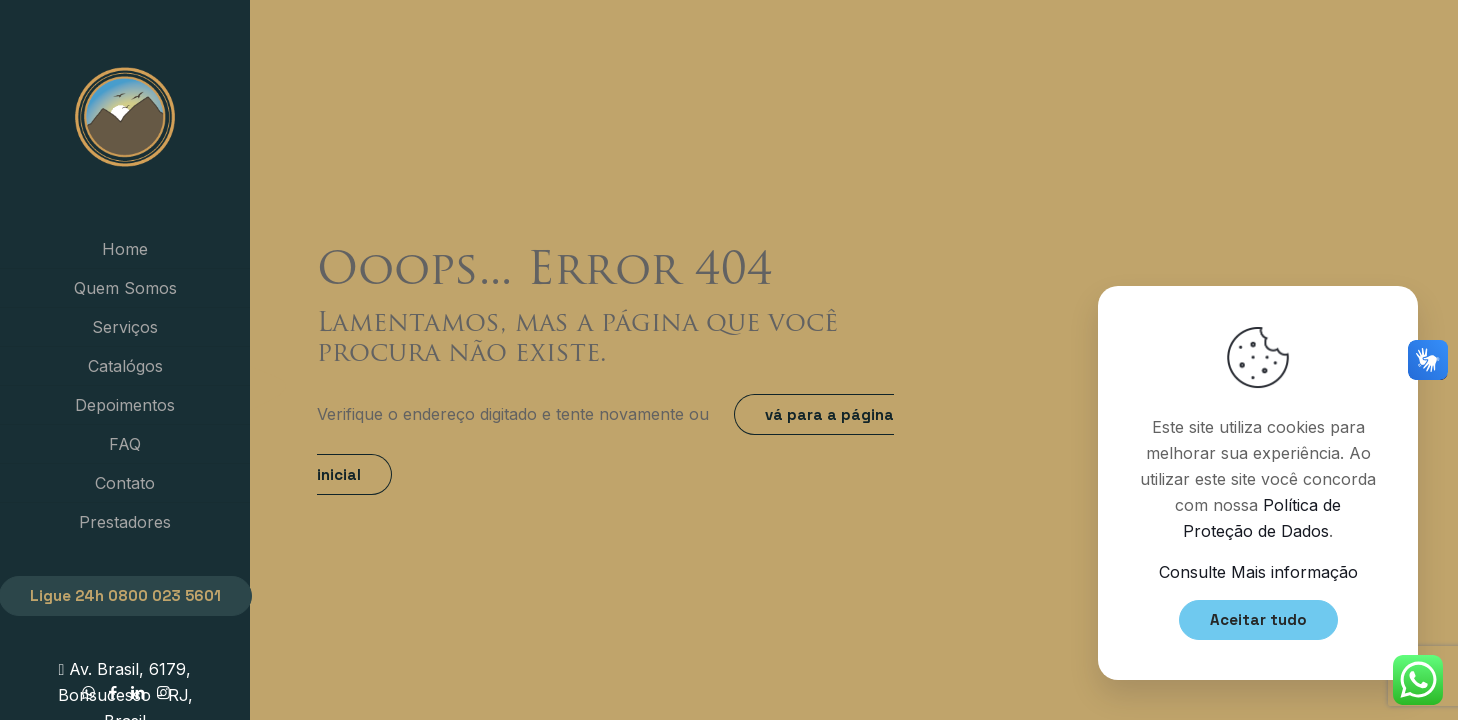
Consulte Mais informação (1258, 572)
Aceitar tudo (1258, 619)
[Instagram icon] (163, 692)
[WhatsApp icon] (88, 692)
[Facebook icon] (113, 692)
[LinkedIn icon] (138, 692)
